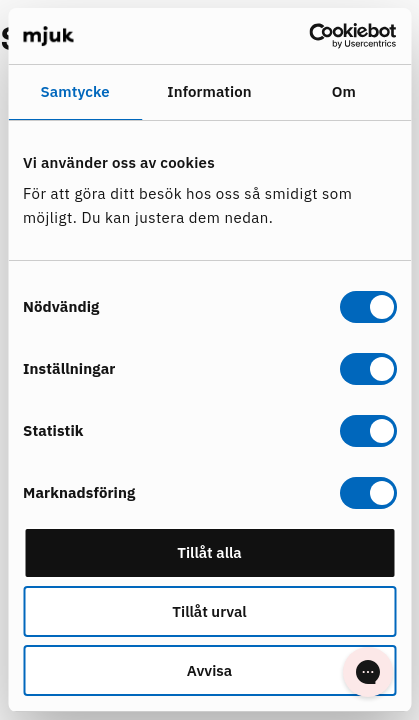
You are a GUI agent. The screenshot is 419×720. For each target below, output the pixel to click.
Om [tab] (344, 91)
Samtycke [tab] (75, 91)
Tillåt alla (209, 552)
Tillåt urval (209, 611)
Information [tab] (209, 91)
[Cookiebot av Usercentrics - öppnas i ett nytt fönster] (308, 36)
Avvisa (209, 670)
